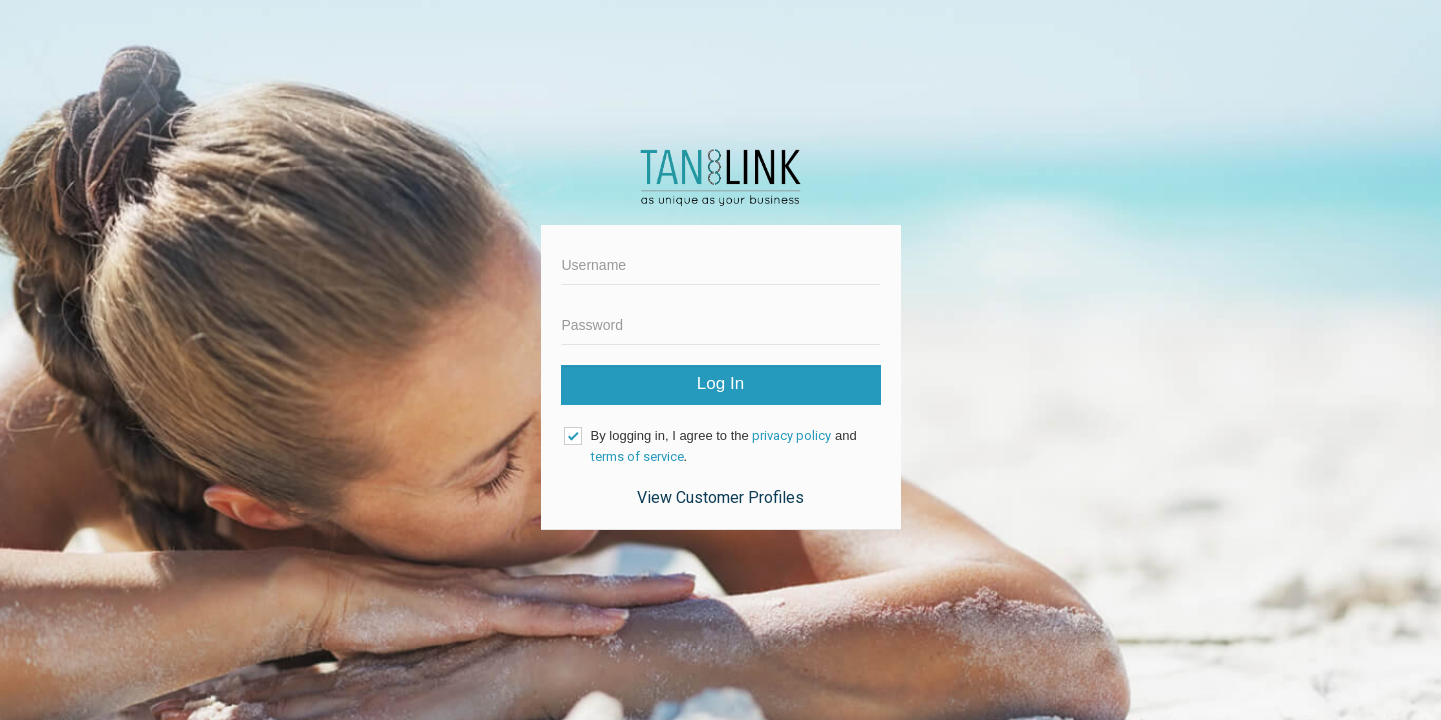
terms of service (637, 456)
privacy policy (791, 435)
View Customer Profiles (720, 497)
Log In (720, 383)
